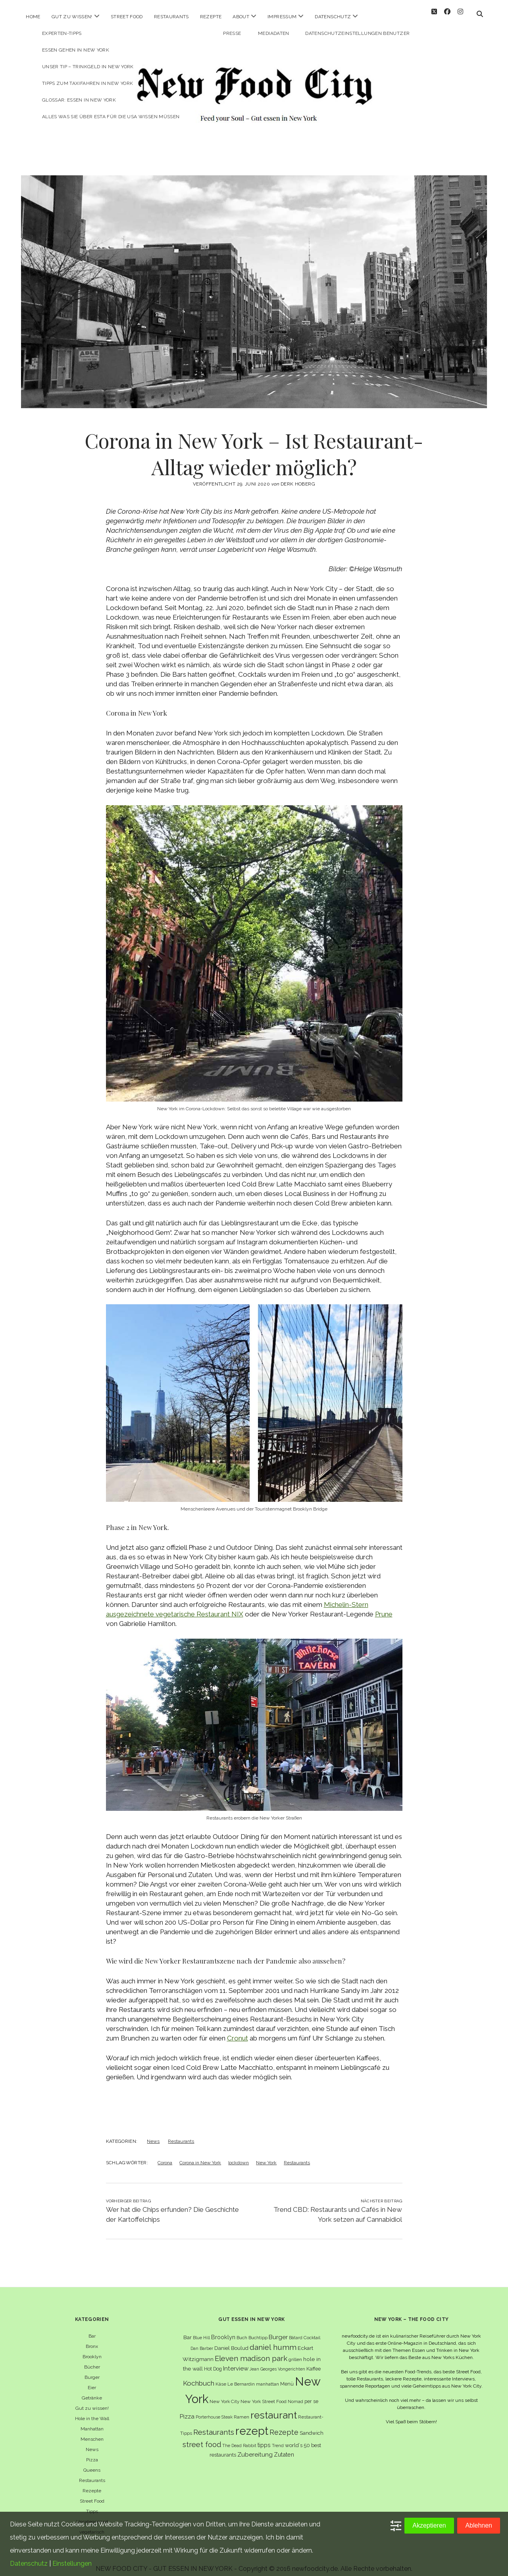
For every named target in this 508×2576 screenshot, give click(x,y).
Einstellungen (72, 2563)
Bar (92, 2329)
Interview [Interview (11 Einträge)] (235, 2361)
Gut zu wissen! (72, 16)
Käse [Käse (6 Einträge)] (221, 2377)
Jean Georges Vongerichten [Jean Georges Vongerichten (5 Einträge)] (277, 2361)
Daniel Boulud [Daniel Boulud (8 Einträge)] (231, 2341)
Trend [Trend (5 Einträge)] (278, 2438)
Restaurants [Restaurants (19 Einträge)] (213, 2425)
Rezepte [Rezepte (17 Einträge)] (283, 2425)
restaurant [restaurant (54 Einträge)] (273, 2408)
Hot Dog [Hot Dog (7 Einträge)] (213, 2362)
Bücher (92, 2360)
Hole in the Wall (92, 2411)
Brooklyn (92, 2349)
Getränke (92, 2391)
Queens (91, 2463)
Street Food (127, 16)
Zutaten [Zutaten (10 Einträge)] (284, 2447)
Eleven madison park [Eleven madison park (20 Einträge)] (251, 2351)
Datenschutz (333, 16)
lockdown (238, 2155)
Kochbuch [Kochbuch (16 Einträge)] (198, 2376)
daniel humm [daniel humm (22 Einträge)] (273, 2340)
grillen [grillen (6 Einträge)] (295, 2352)
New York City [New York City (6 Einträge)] (224, 2394)
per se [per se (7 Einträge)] (311, 2394)
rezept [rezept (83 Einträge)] (251, 2423)
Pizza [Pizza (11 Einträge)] (187, 2409)
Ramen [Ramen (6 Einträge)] (241, 2410)
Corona (165, 2155)
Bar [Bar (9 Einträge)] (187, 2330)
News (153, 2134)
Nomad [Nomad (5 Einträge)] (295, 2394)
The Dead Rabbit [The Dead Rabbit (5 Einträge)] (239, 2438)
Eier (92, 2380)
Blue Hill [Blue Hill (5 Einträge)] (201, 2330)
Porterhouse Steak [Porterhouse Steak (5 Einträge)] (214, 2409)
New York (266, 2155)
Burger (92, 2370)
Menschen (92, 2432)
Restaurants (171, 16)
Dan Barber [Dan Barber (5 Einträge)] (201, 2341)
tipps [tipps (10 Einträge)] (264, 2437)
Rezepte (211, 16)
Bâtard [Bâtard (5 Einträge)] (295, 2330)
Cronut (237, 2031)
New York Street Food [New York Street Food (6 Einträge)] (264, 2394)
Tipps (92, 2504)
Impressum (281, 16)
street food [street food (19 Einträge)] (202, 2437)
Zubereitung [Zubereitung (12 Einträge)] (255, 2447)
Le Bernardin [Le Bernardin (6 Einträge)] (241, 2377)
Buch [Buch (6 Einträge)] (242, 2330)
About (241, 16)
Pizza (92, 2452)
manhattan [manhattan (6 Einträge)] (267, 2377)
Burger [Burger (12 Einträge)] (278, 2330)
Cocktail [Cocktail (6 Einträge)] (312, 2330)
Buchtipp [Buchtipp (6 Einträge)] (257, 2330)
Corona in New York (200, 2155)
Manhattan (92, 2421)
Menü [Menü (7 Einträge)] (287, 2377)
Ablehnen (478, 2525)
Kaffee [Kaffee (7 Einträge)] (313, 2362)
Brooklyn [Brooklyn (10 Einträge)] (223, 2329)
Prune (384, 1607)
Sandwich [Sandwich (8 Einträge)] (311, 2426)
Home (33, 16)
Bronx (92, 2339)
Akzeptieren (429, 2525)
